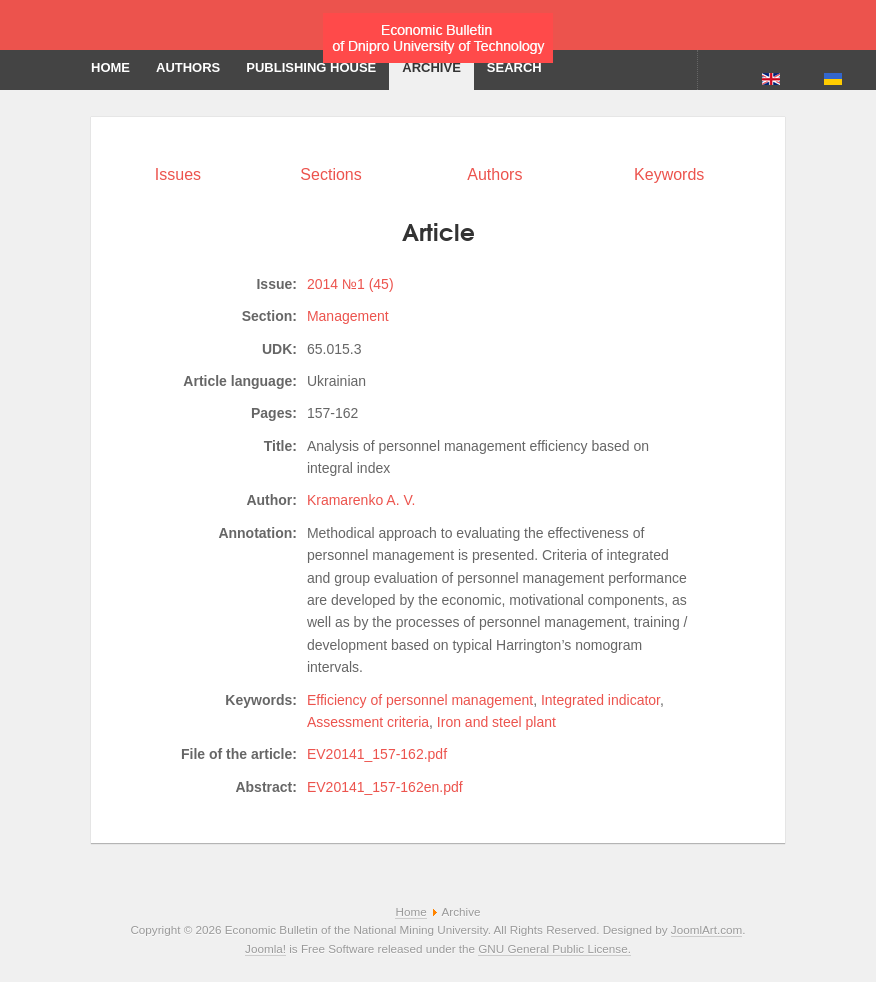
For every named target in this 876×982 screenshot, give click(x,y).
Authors (494, 174)
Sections (330, 174)
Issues (178, 174)
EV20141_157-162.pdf (377, 754)
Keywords (669, 174)
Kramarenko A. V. (361, 500)
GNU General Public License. (554, 948)
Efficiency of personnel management (420, 700)
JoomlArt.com (706, 929)
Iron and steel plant (496, 722)
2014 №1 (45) (350, 284)
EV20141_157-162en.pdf (385, 787)
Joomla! (265, 948)
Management (348, 316)
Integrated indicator (600, 700)
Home (410, 911)
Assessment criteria (368, 722)
